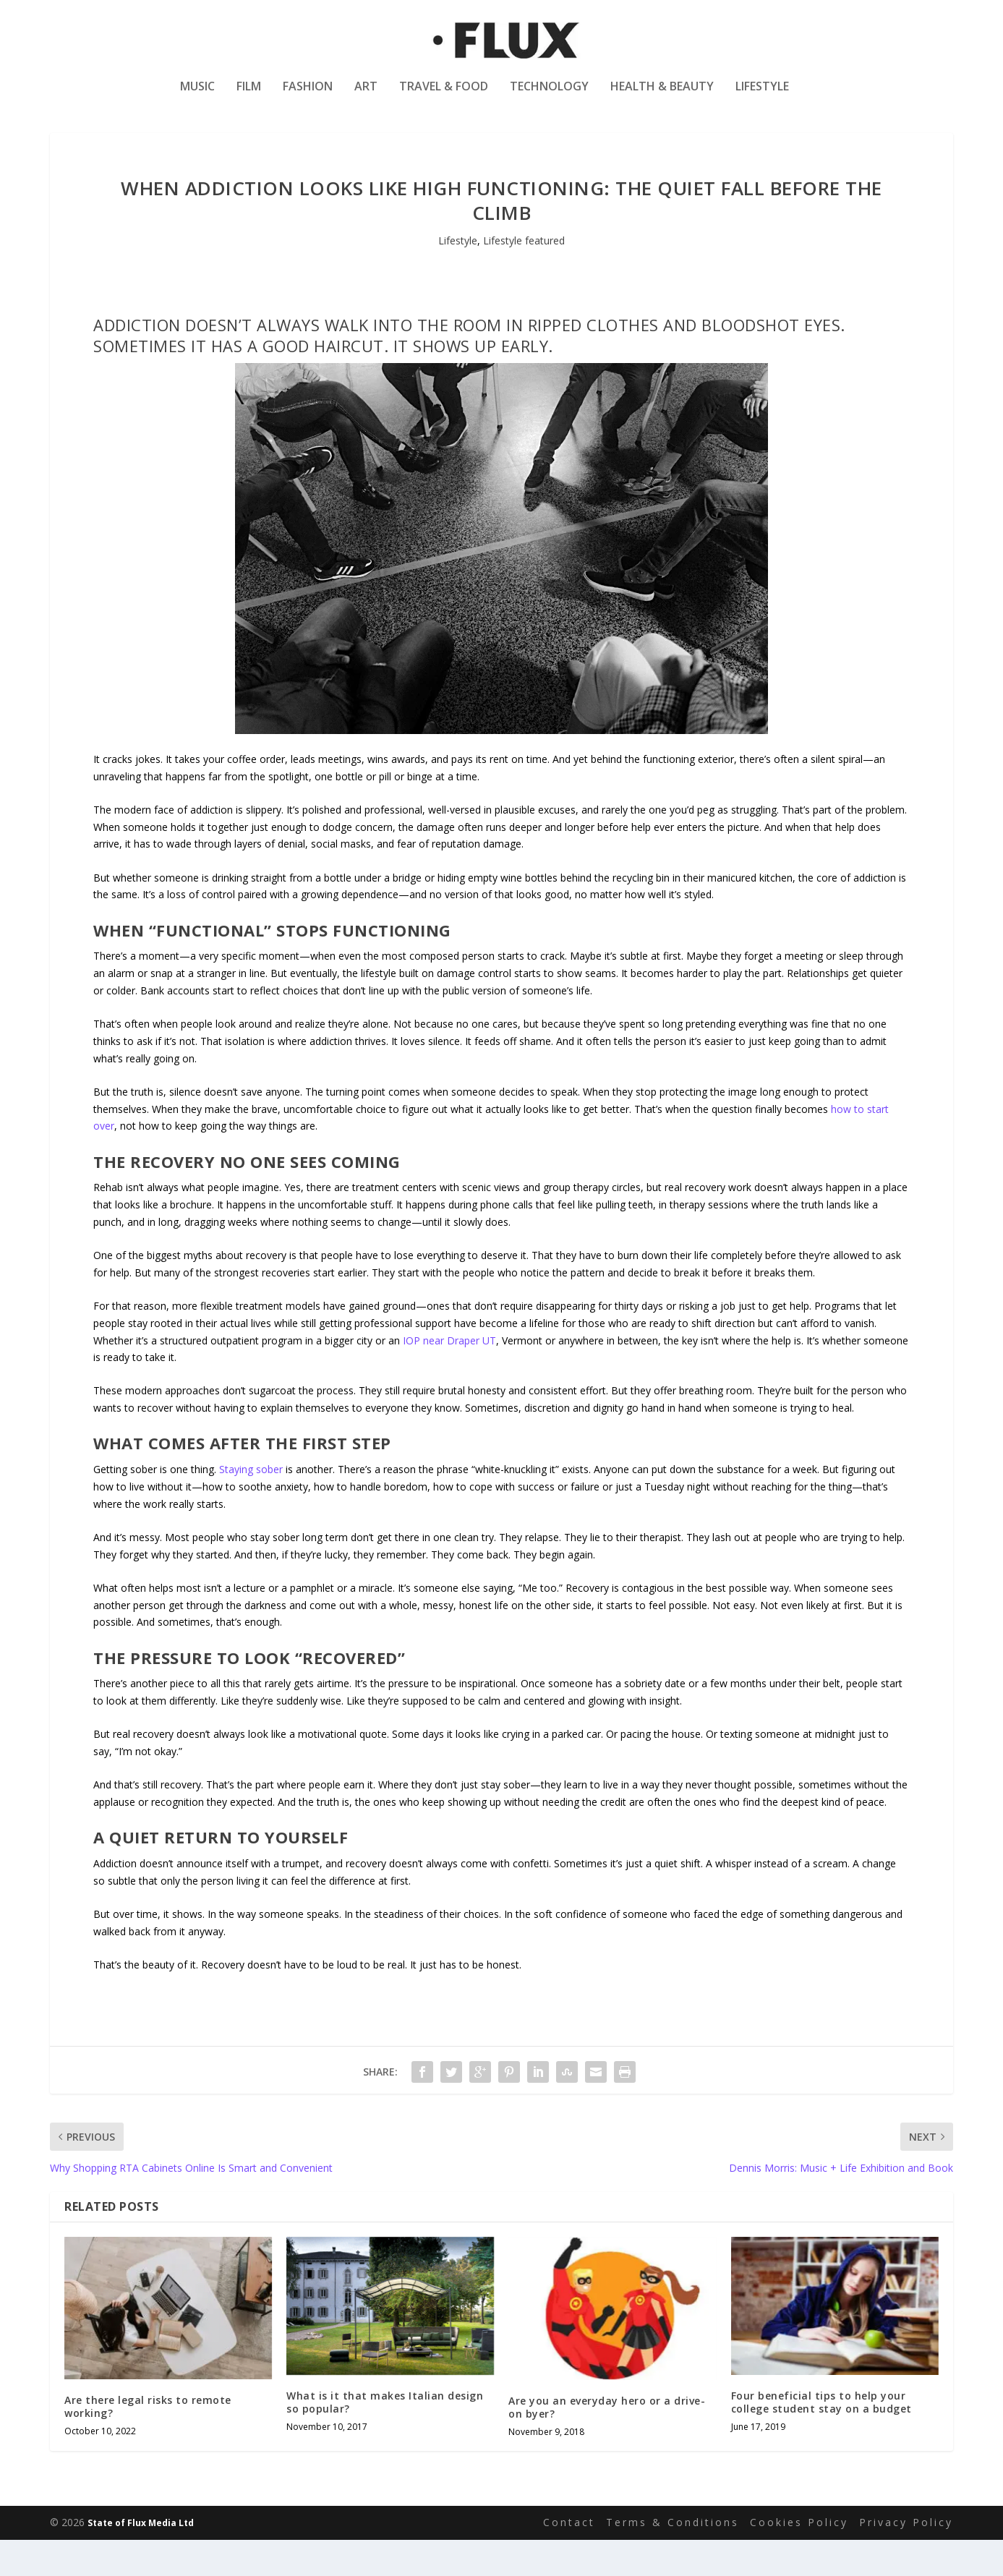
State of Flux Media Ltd (141, 2559)
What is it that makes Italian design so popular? (384, 2438)
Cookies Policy (799, 2558)
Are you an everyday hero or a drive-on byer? (606, 2443)
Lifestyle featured (524, 277)
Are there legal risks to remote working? (147, 2442)
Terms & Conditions (672, 2558)
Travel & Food (443, 96)
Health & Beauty (662, 96)
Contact (569, 2558)
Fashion (308, 96)
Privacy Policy (906, 2558)
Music (197, 96)
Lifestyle (762, 96)
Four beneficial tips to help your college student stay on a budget (821, 2438)
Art (365, 96)
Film (248, 96)
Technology (549, 96)
